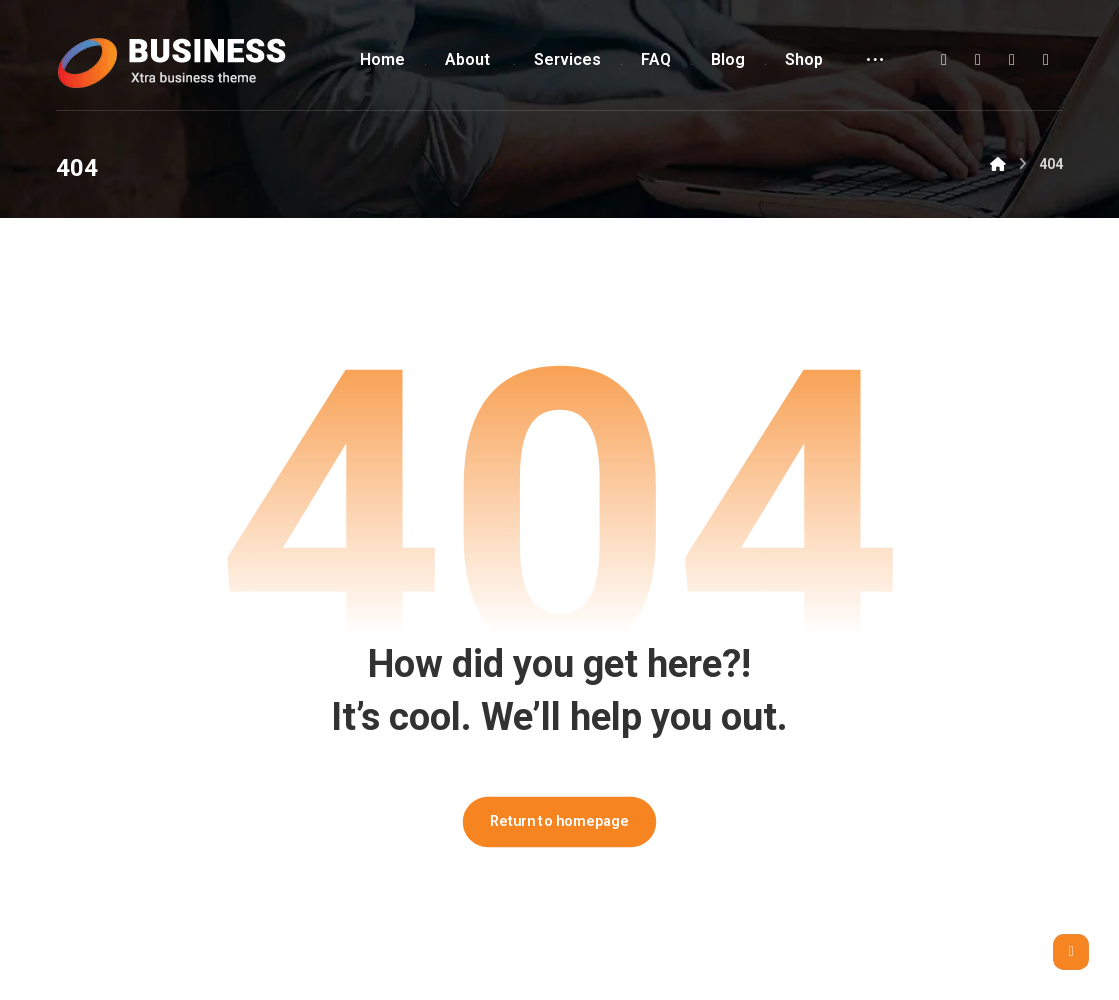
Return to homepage (560, 821)
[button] (944, 60)
